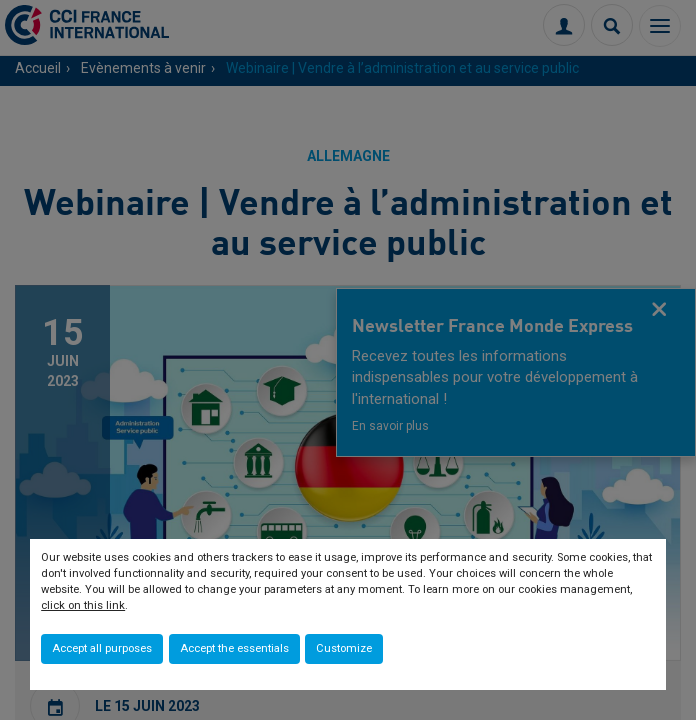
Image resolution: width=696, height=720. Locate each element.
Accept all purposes (102, 648)
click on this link (83, 605)
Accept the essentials (234, 648)
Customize (344, 648)
